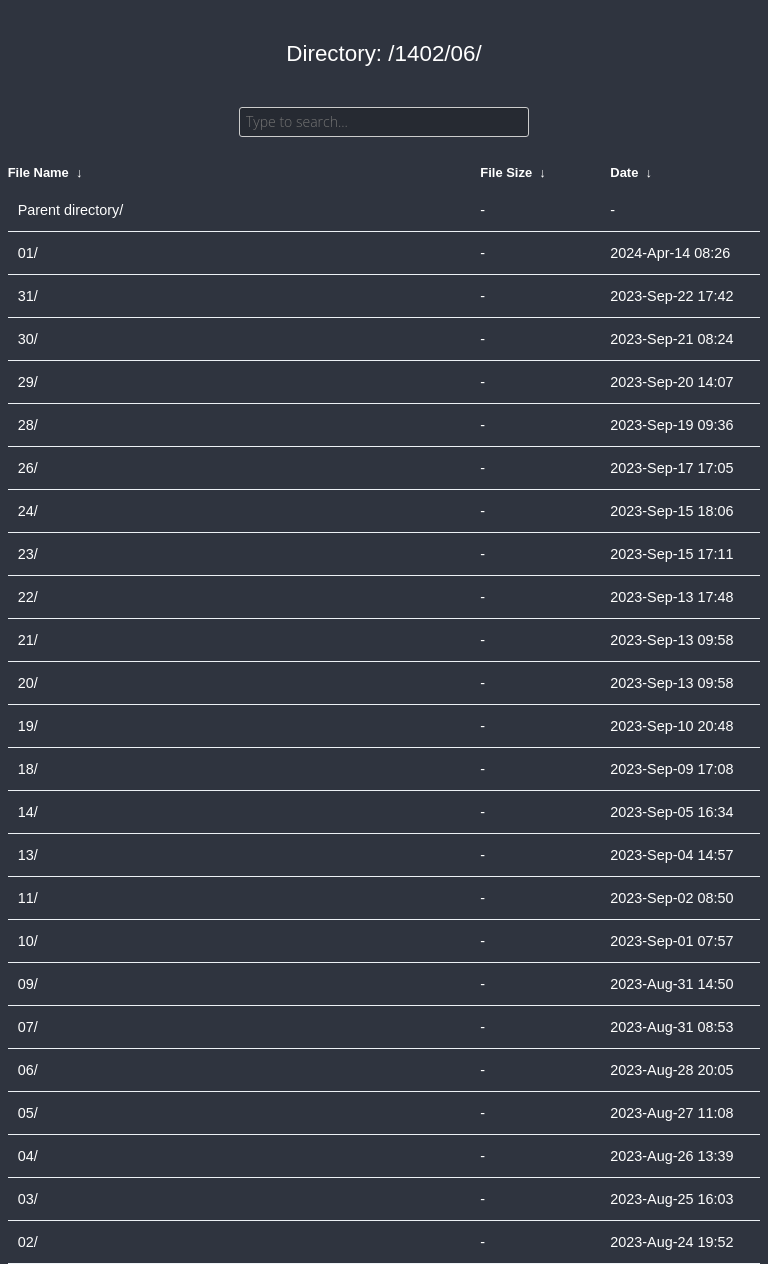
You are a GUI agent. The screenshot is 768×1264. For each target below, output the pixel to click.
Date (624, 172)
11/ (28, 898)
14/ (28, 812)
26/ (28, 468)
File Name (38, 172)
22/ (28, 597)
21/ (28, 640)
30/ (28, 339)
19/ (28, 726)
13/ (28, 855)
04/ (28, 1156)
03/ (28, 1199)
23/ (28, 554)
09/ (28, 984)
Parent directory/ (71, 210)
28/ (28, 425)
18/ (28, 769)
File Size (506, 172)
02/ (28, 1242)
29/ (28, 382)
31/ (28, 296)
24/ (28, 511)
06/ (28, 1070)
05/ (28, 1113)
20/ (28, 683)
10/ (28, 941)
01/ (28, 253)
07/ (28, 1027)
